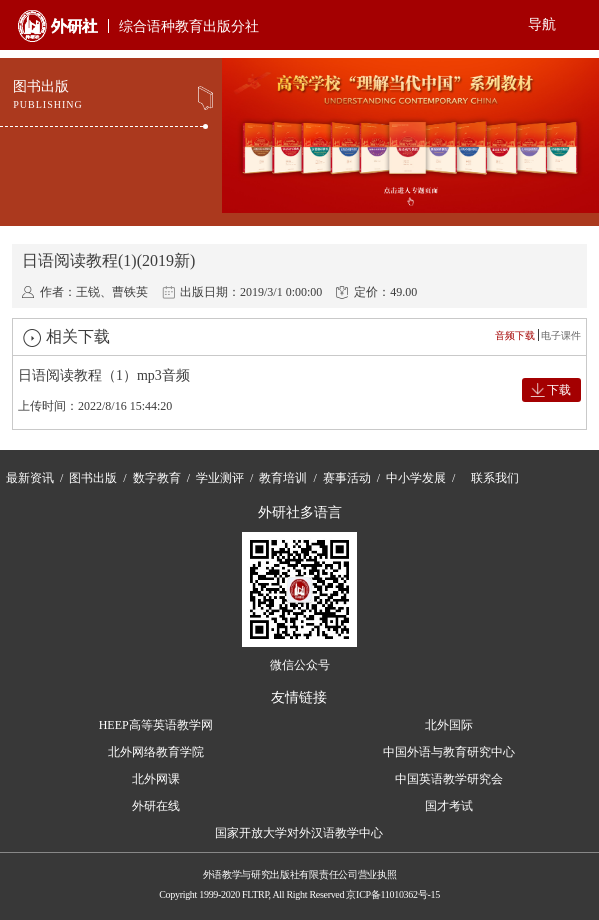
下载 (559, 390)
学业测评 (220, 478)
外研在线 (156, 806)
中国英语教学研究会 (449, 779)
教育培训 (283, 478)
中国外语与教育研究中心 (449, 752)
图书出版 (93, 478)
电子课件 (561, 335)
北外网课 (156, 779)
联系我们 (495, 478)
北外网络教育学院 (156, 752)
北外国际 (449, 725)
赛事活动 (347, 478)
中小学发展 (416, 478)
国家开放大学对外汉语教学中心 (299, 833)
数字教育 (157, 478)
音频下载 (515, 335)
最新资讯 (30, 478)
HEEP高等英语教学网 (156, 725)
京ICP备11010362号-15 (392, 894)
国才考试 (449, 806)
